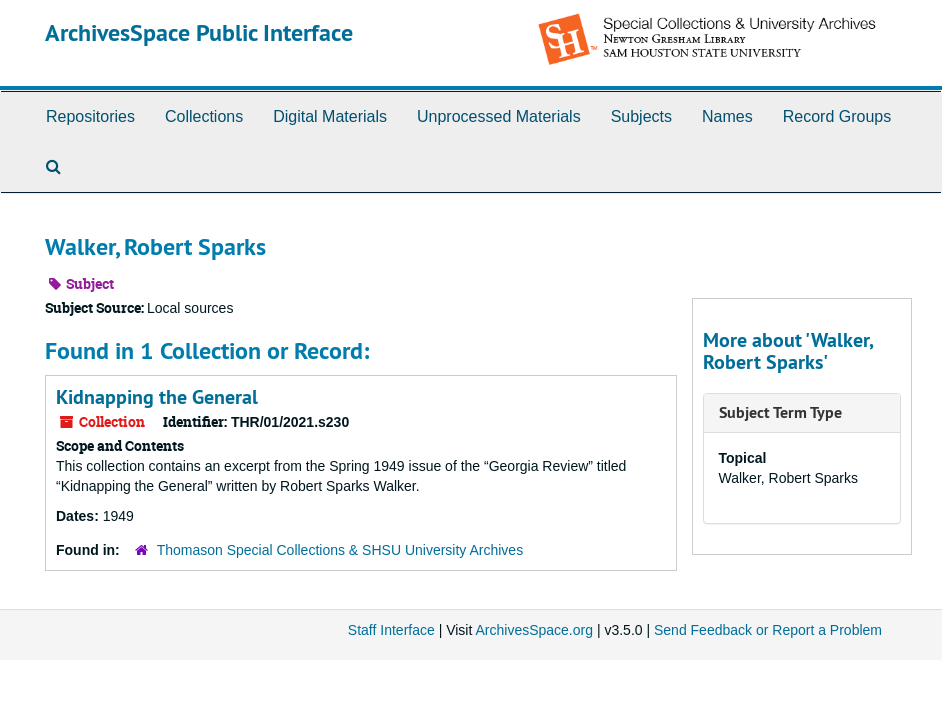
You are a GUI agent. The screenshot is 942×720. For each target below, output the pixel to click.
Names (727, 116)
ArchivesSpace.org (534, 630)
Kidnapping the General (157, 397)
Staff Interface (391, 630)
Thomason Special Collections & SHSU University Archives (340, 550)
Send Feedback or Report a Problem (768, 630)
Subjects (641, 116)
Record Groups (837, 116)
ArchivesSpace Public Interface (199, 32)
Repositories (90, 116)
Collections (204, 116)
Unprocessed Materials (499, 116)
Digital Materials (330, 116)
